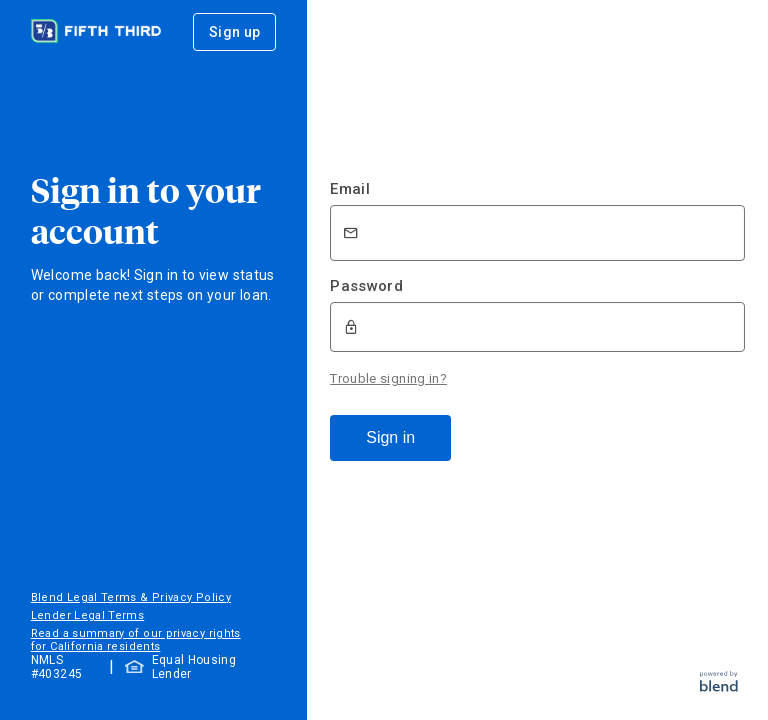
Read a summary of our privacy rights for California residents (136, 640)
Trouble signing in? (388, 378)
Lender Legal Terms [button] (87, 615)
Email (350, 189)
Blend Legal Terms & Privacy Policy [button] (131, 597)
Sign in (390, 437)
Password (366, 286)
